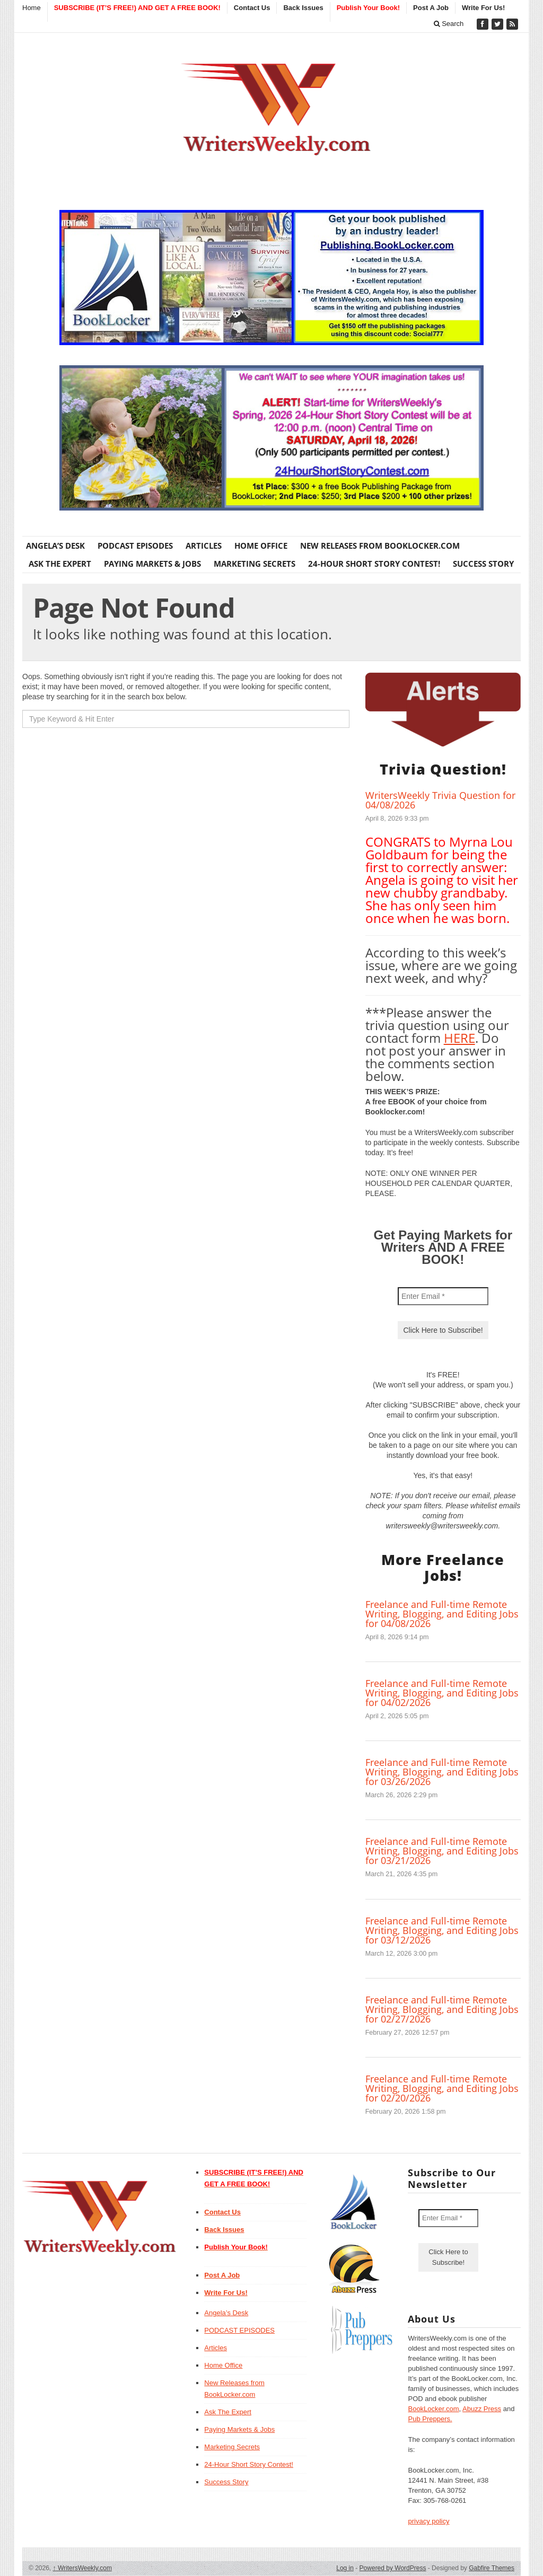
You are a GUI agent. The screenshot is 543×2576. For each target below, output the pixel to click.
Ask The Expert (60, 563)
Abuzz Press (481, 2409)
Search (449, 24)
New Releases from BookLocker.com (380, 545)
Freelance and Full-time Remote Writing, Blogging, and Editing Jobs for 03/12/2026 (442, 1930)
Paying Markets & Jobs (152, 563)
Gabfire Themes (491, 2568)
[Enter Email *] (443, 1296)
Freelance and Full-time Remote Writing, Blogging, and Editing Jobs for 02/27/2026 (442, 2009)
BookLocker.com (433, 2409)
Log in (345, 2568)
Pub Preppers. (430, 2419)
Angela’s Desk (55, 545)
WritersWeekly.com (82, 2568)
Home (31, 8)
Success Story (483, 563)
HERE (459, 1038)
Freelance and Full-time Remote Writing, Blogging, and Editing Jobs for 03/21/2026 (442, 1851)
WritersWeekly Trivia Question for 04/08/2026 (440, 800)
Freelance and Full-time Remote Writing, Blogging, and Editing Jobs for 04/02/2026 (442, 1693)
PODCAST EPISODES (135, 545)
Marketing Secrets (254, 563)
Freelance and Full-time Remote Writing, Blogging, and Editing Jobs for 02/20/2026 (442, 2088)
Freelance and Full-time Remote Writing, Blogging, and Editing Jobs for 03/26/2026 (442, 1772)
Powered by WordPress (393, 2568)
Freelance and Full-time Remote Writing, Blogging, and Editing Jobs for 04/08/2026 (442, 1614)
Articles (204, 545)
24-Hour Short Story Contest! (374, 563)
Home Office (260, 545)
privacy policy (428, 2521)
